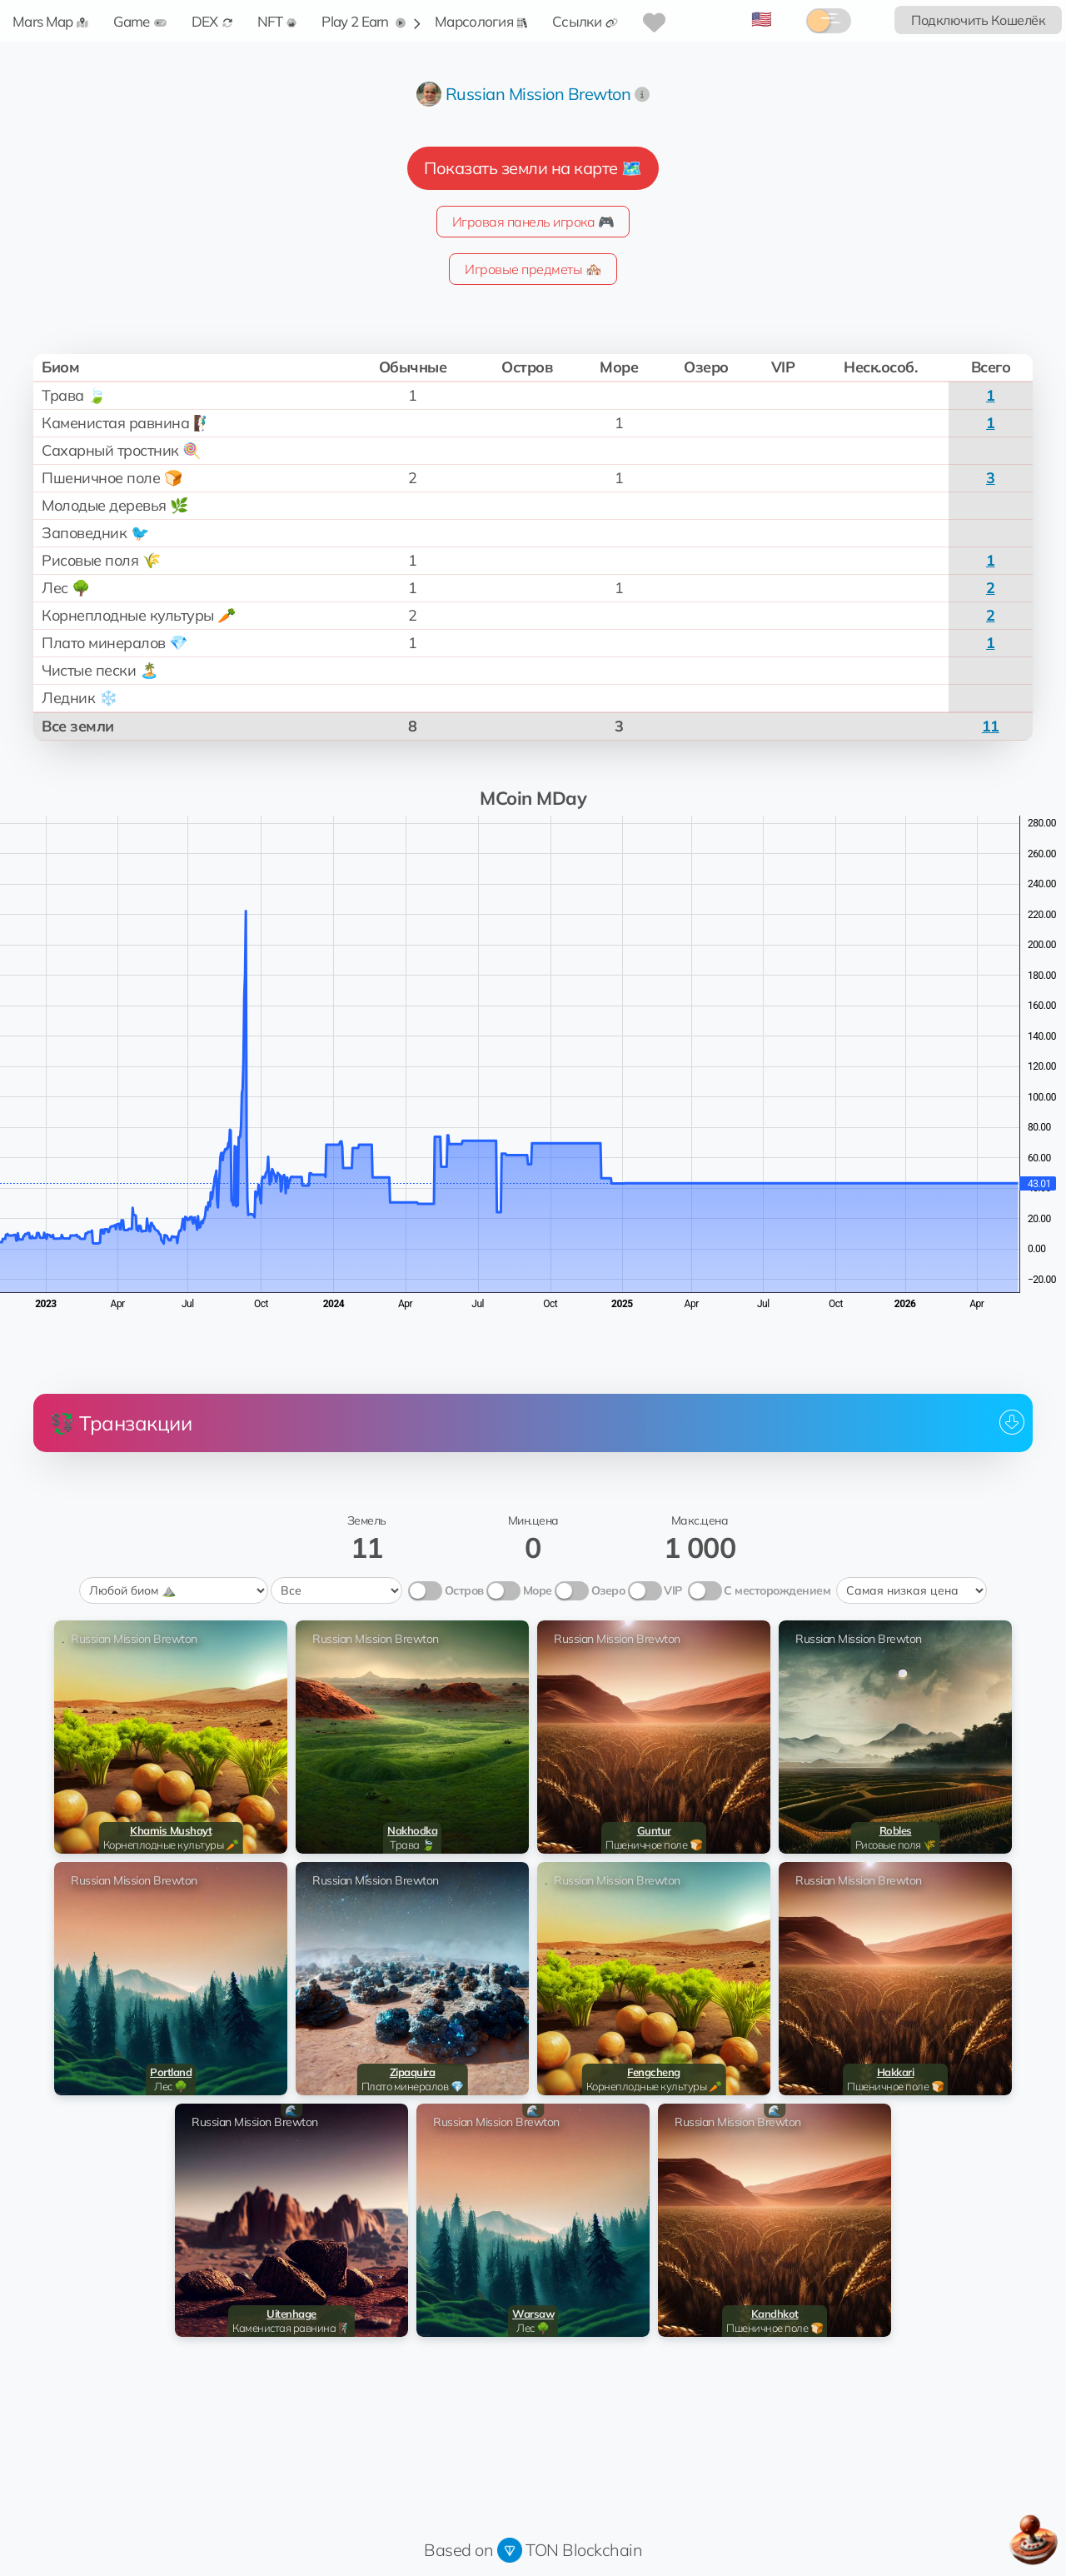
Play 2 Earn (363, 21)
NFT (277, 21)
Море (537, 1590)
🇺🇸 (761, 18)
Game (139, 21)
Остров (464, 1590)
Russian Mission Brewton (538, 93)
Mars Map (50, 21)
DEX (212, 21)
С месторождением (777, 1590)
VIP (673, 1590)
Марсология (481, 21)
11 (990, 726)
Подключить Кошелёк (978, 20)
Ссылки (585, 21)
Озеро (608, 1590)
